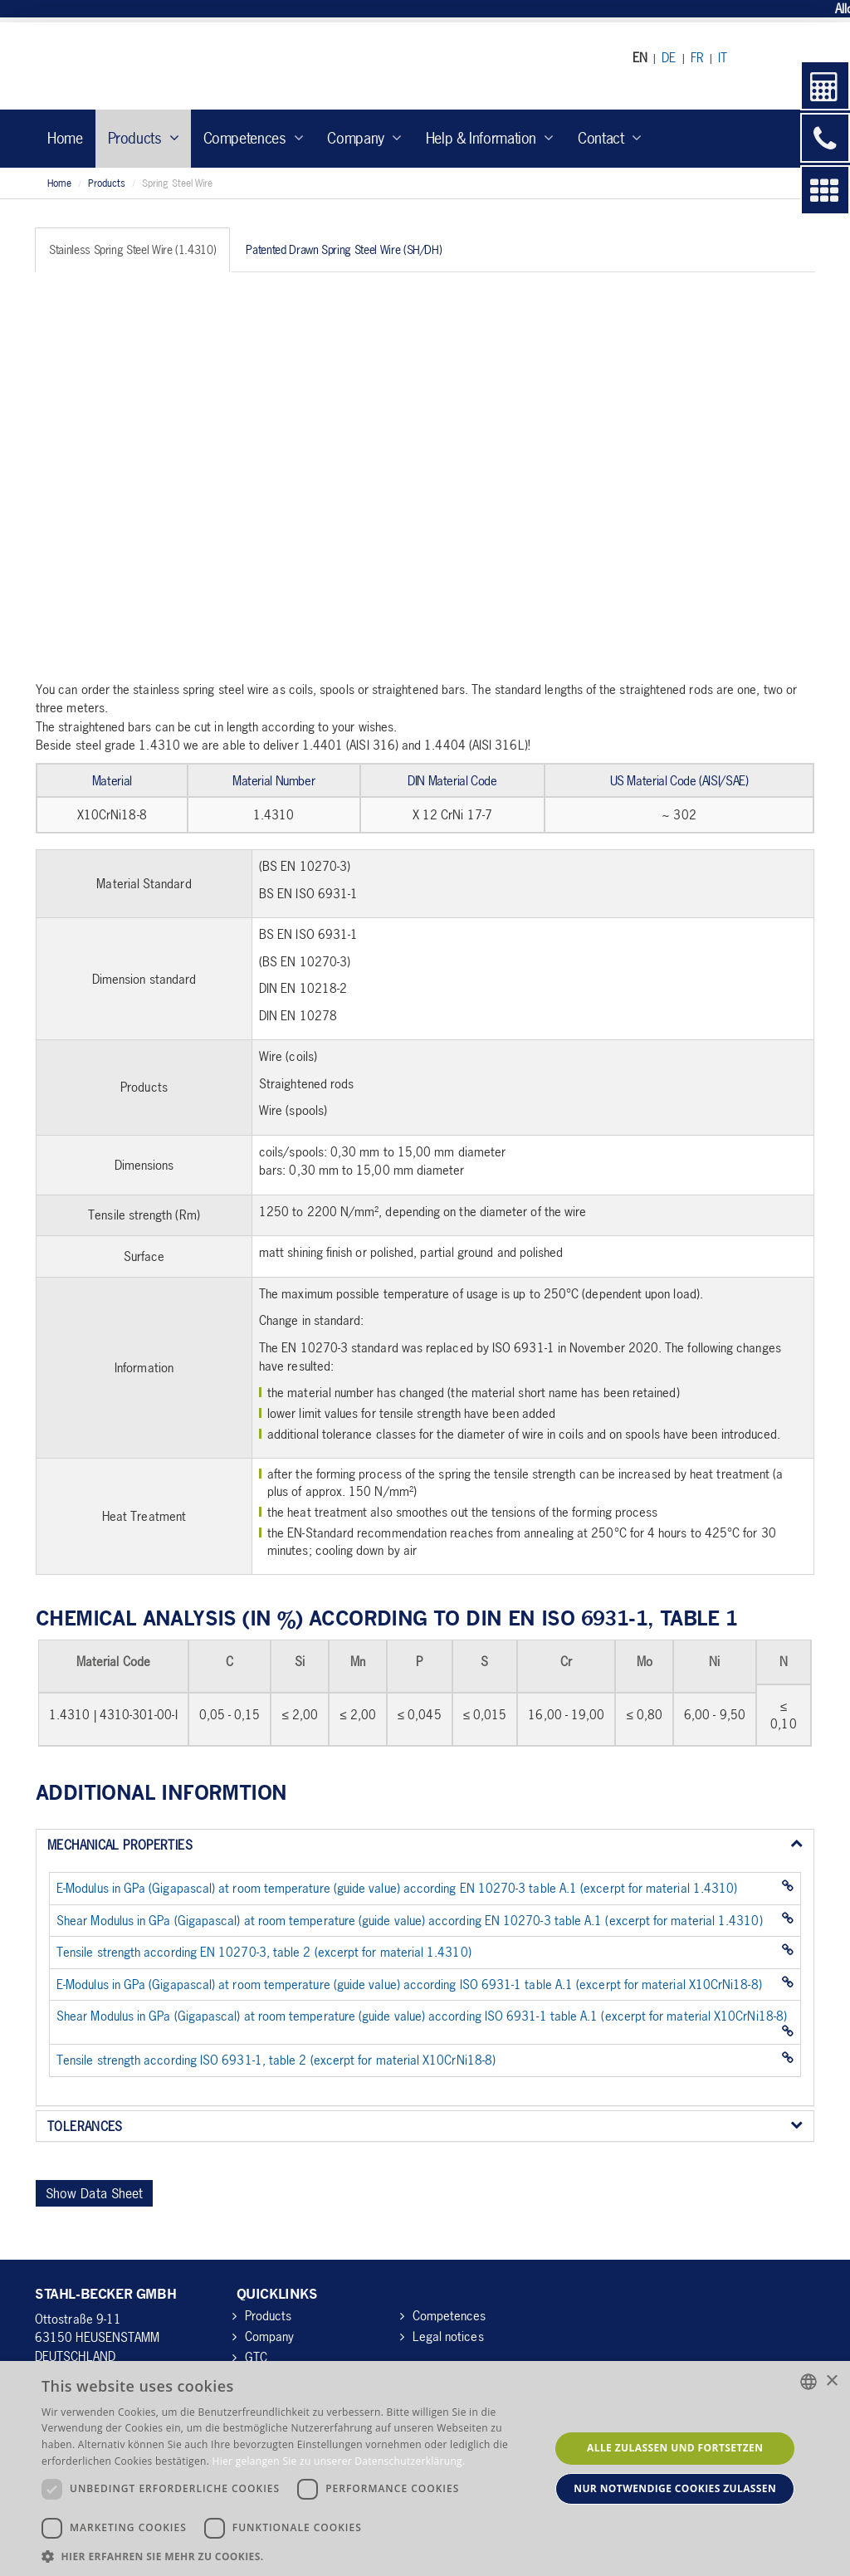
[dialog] (425, 2468)
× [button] (831, 2381)
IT (722, 57)
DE (669, 57)
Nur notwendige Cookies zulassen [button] (675, 2488)
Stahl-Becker (188, 66)
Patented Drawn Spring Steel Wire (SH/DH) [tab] (344, 249)
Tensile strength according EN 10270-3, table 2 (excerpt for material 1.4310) (263, 1951)
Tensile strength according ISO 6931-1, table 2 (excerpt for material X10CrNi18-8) (276, 2059)
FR (697, 57)
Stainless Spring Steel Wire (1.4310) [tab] (132, 249)
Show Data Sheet (94, 2193)
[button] (288, 2556)
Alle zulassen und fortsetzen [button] (675, 2448)
